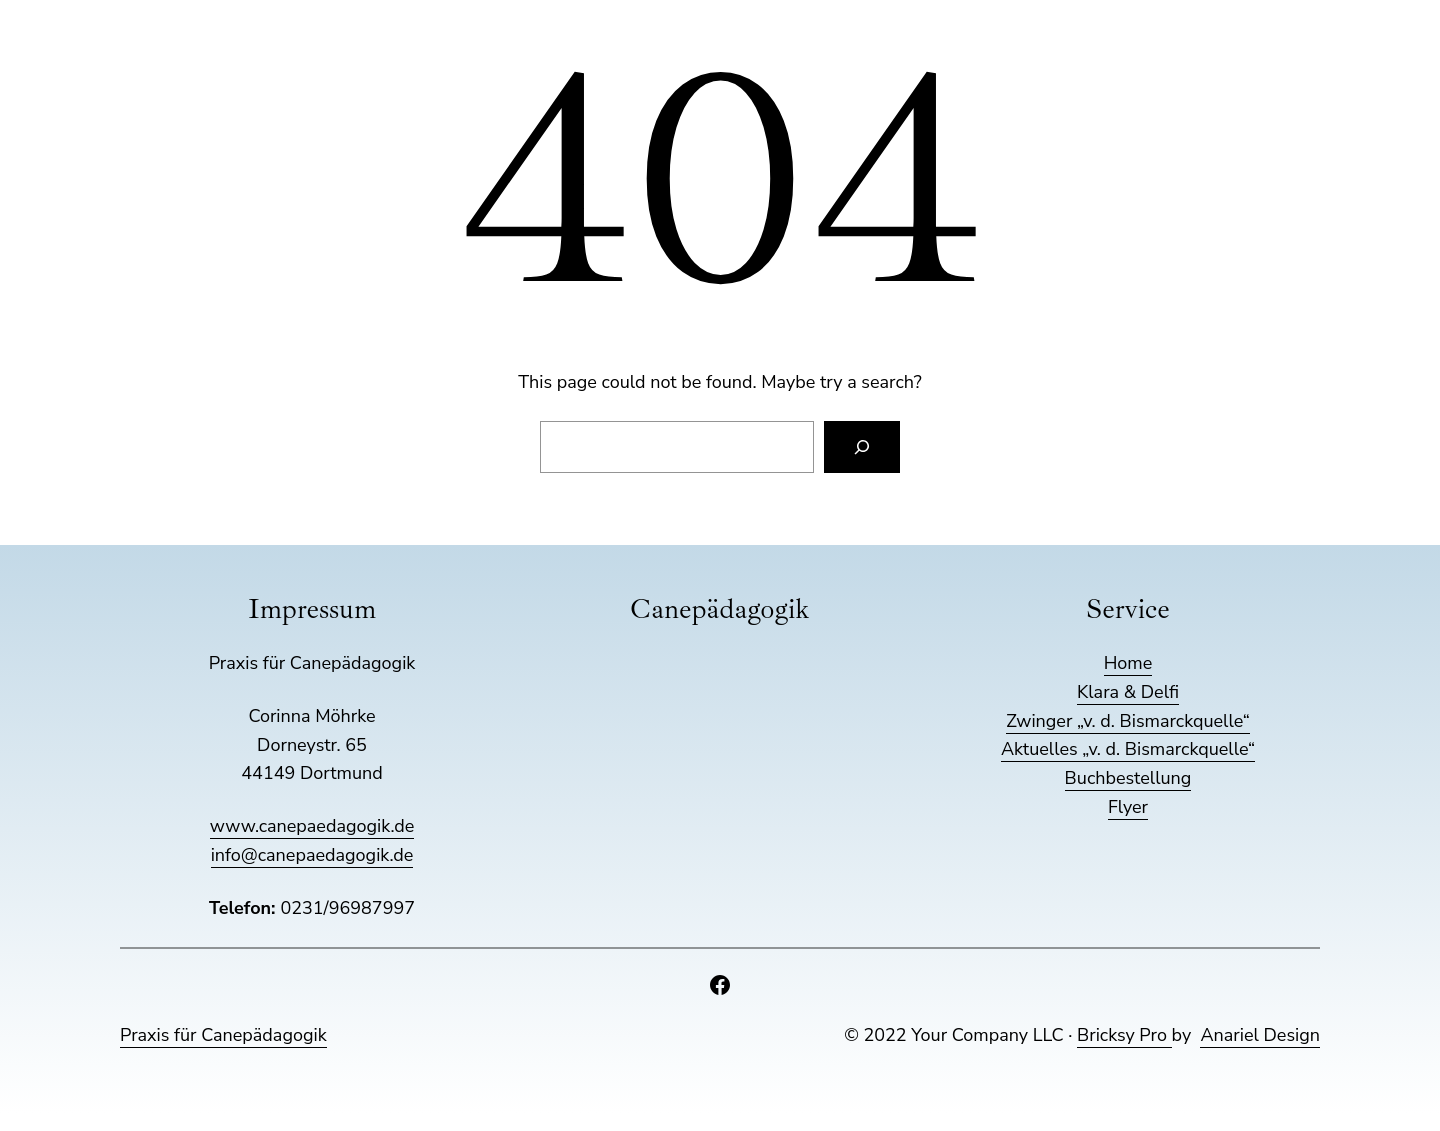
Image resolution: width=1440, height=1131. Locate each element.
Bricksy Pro (1124, 1035)
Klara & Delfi (1128, 692)
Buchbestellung (1128, 778)
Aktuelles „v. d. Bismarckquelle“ (1128, 749)
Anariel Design (1260, 1035)
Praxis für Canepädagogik (223, 1035)
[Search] (862, 447)
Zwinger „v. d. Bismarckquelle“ (1128, 721)
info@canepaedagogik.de (312, 855)
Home (1128, 663)
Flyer (1128, 807)
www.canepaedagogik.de (312, 826)
